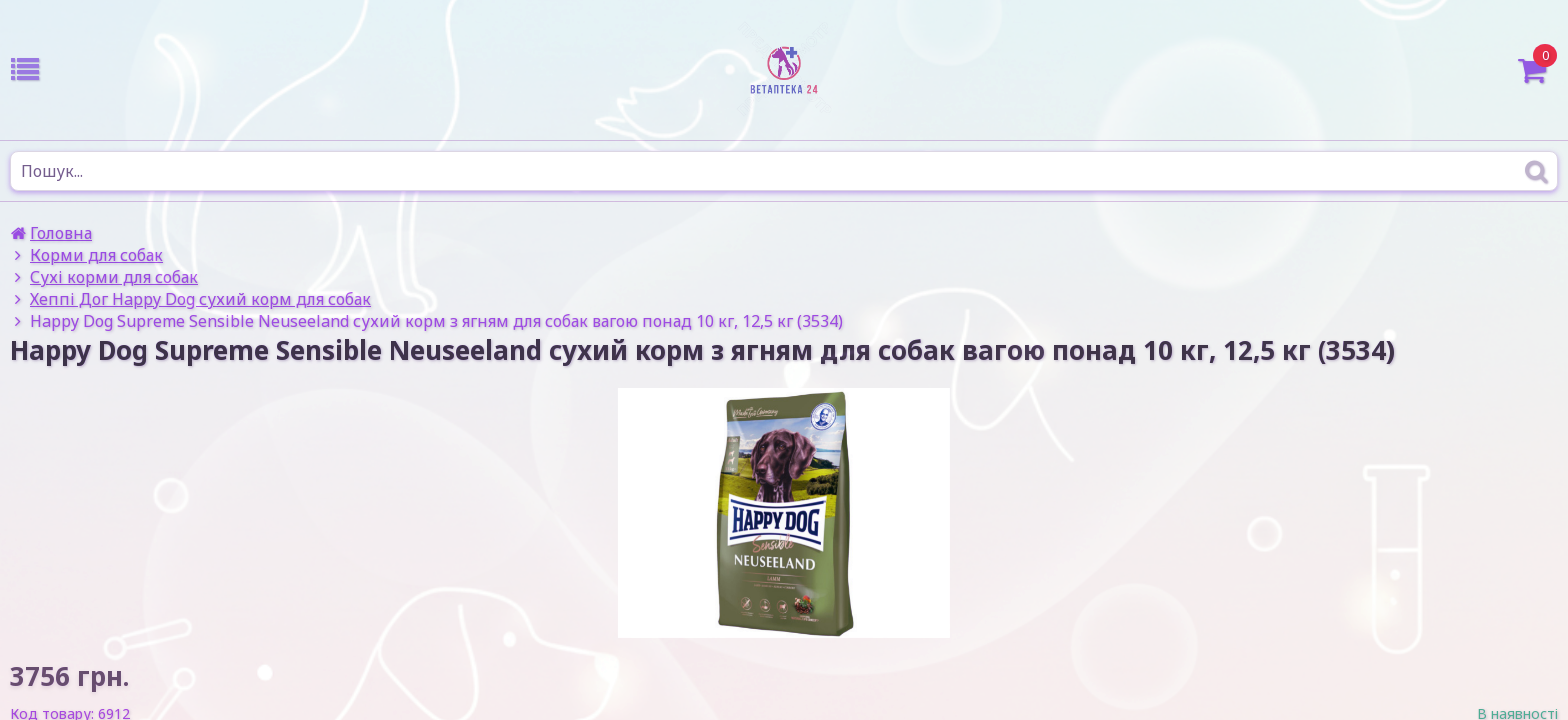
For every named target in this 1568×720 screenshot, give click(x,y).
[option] (784, 513)
